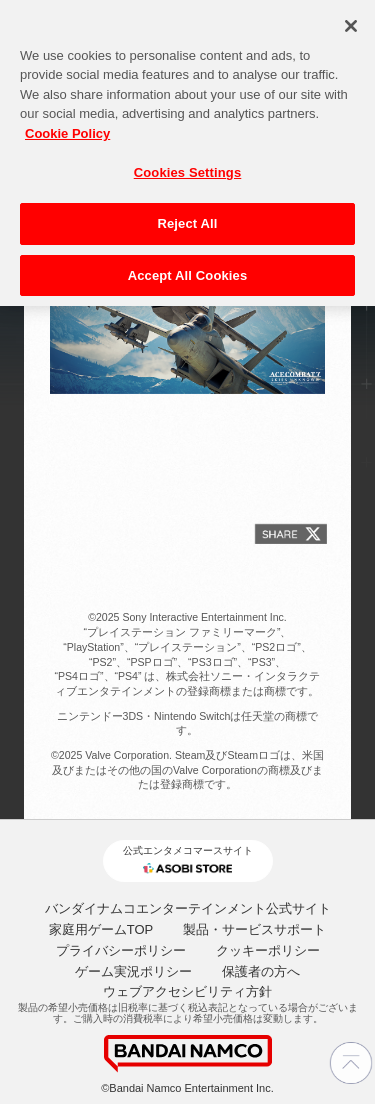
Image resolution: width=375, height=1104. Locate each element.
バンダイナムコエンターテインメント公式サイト (188, 908)
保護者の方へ (261, 971)
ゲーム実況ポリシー (133, 971)
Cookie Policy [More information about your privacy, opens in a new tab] (67, 126)
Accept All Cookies (188, 268)
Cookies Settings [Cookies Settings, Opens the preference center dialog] (188, 165)
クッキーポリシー (268, 950)
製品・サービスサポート (254, 929)
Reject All (187, 216)
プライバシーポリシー (121, 950)
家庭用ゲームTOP (101, 929)
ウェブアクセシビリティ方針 (187, 991)
